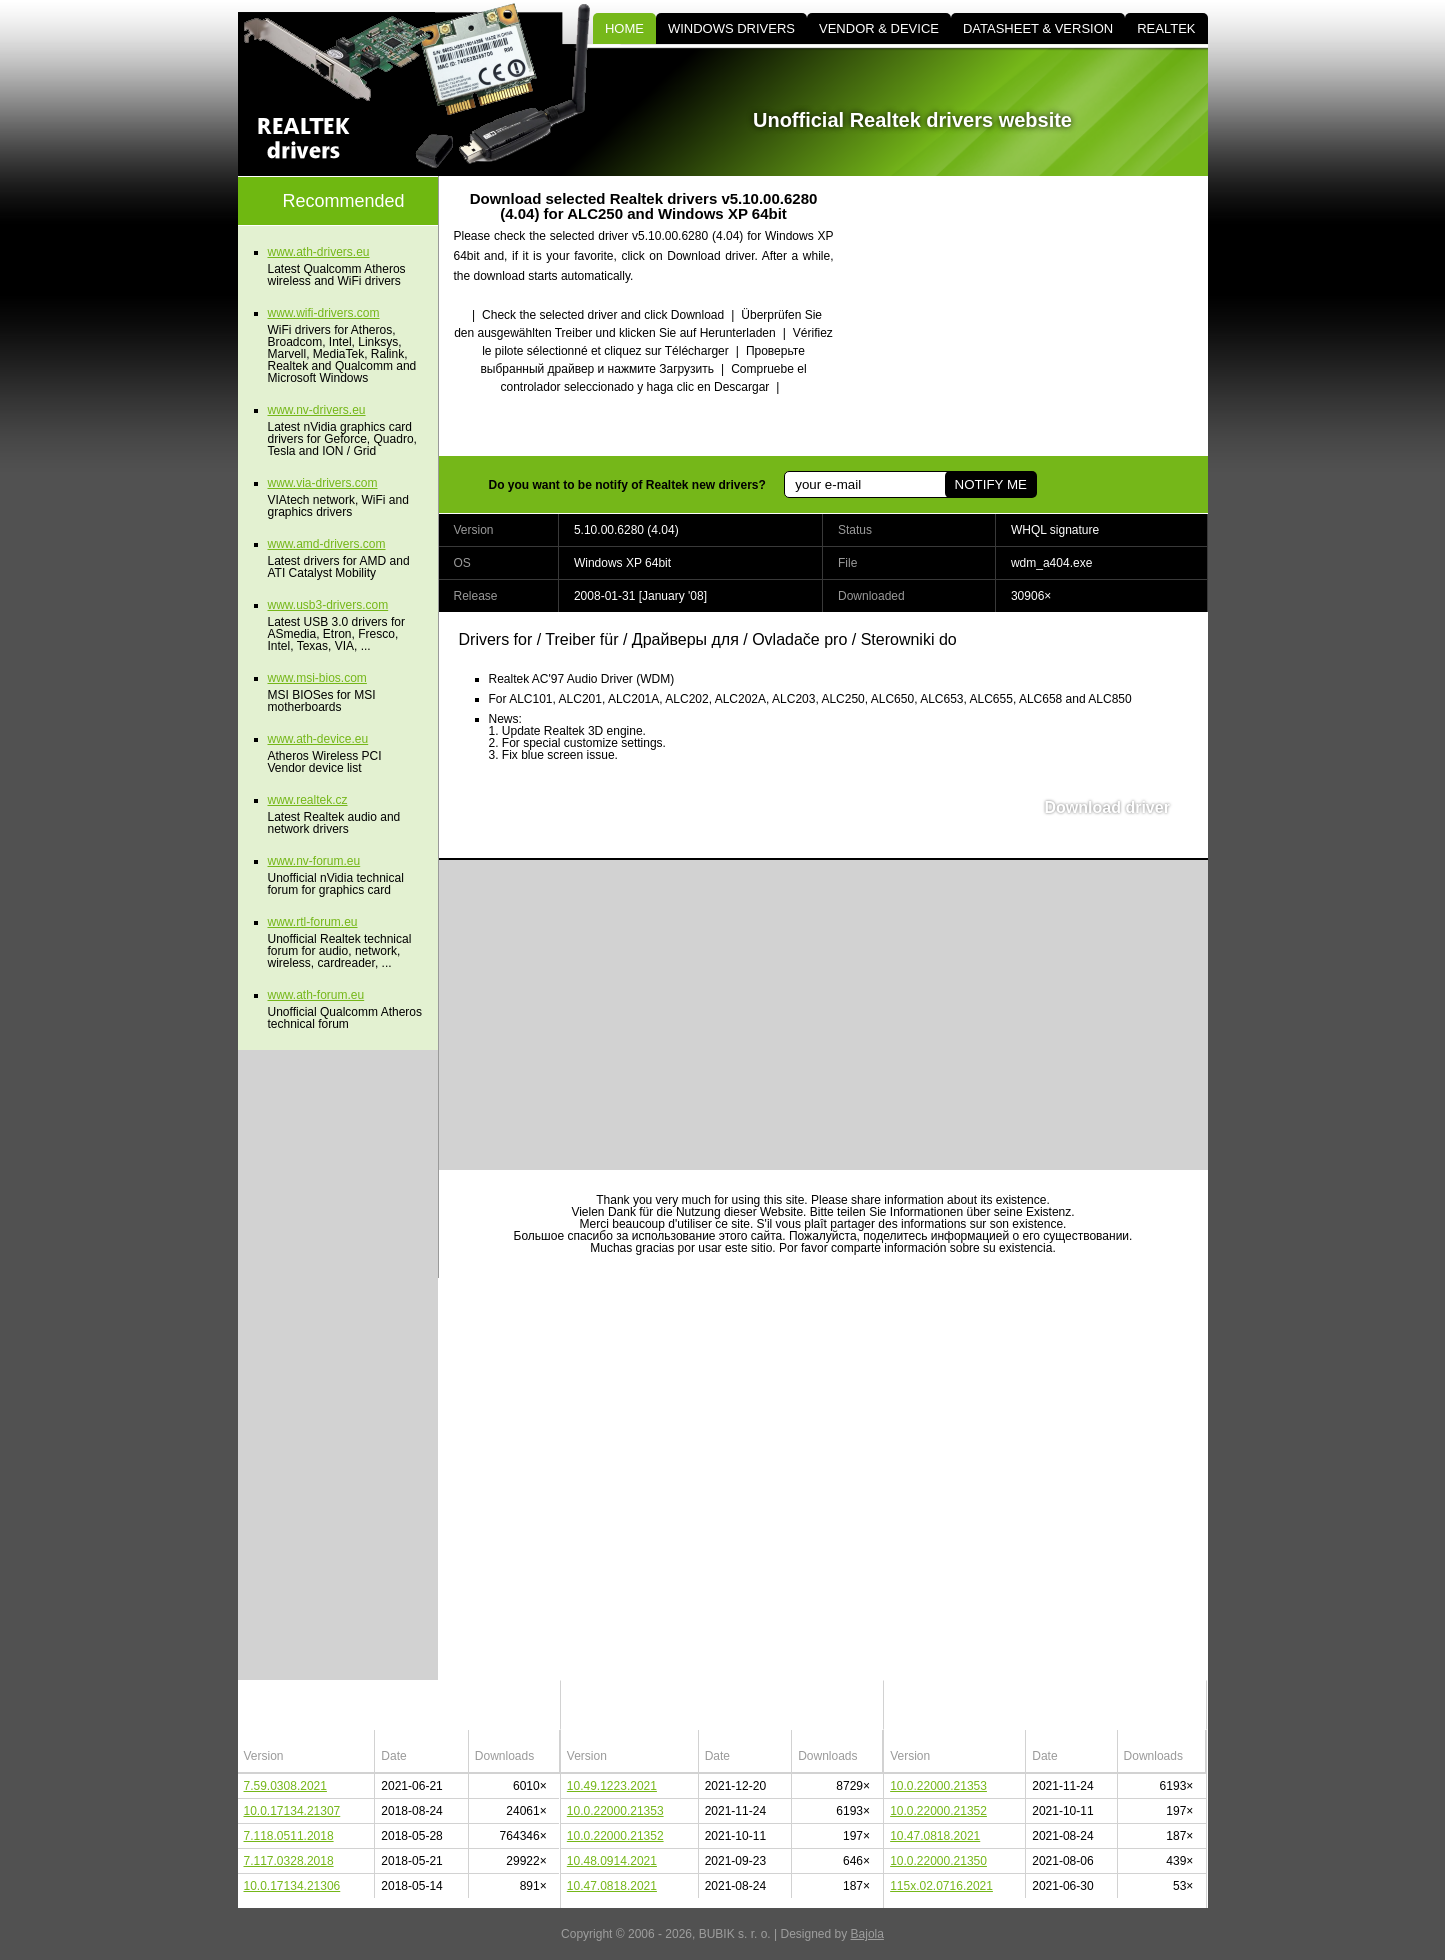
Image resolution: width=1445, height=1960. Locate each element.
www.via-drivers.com (323, 483)
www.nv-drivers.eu (317, 410)
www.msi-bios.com (317, 678)
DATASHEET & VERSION (1038, 28)
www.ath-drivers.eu (319, 252)
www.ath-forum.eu (316, 995)
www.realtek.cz (308, 800)
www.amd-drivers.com (327, 544)
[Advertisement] (1038, 316)
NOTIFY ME (991, 484)
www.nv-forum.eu (314, 861)
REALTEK (1166, 28)
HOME (624, 28)
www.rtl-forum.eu (313, 922)
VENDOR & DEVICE (879, 28)
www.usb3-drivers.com (328, 605)
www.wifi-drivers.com (324, 313)
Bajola (867, 1934)
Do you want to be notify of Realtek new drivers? (627, 485)
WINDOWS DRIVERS (731, 28)
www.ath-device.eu (318, 739)
